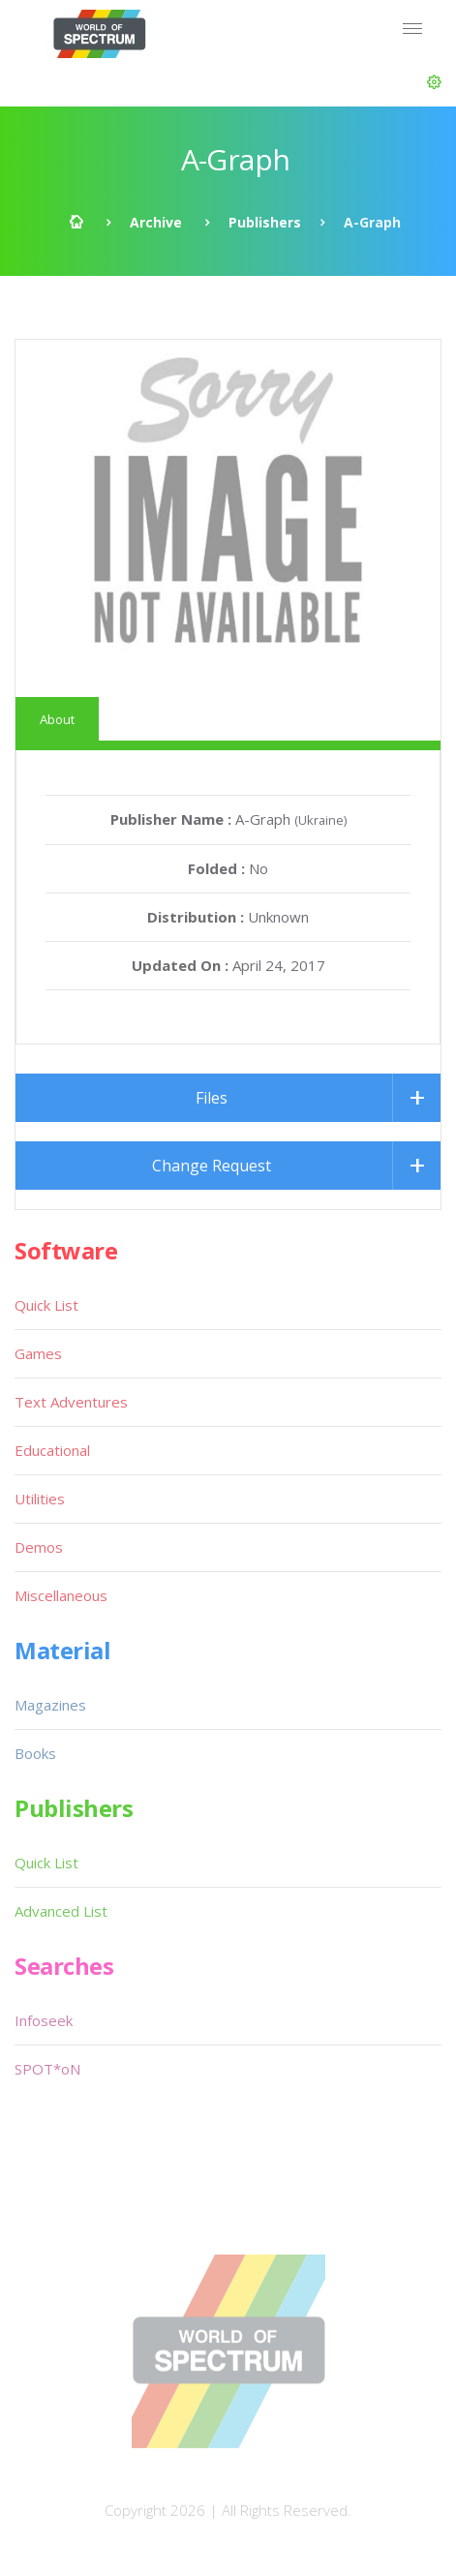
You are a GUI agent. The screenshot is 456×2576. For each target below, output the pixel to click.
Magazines (50, 1704)
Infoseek (44, 2020)
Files (212, 1097)
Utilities (40, 1498)
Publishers (264, 222)
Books (35, 1753)
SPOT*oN (47, 2068)
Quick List (46, 1305)
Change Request (211, 1165)
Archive (156, 222)
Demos (39, 1547)
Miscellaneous (61, 1595)
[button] (434, 82)
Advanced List (61, 1911)
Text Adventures (71, 1401)
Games (38, 1353)
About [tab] (57, 719)
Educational (52, 1450)
